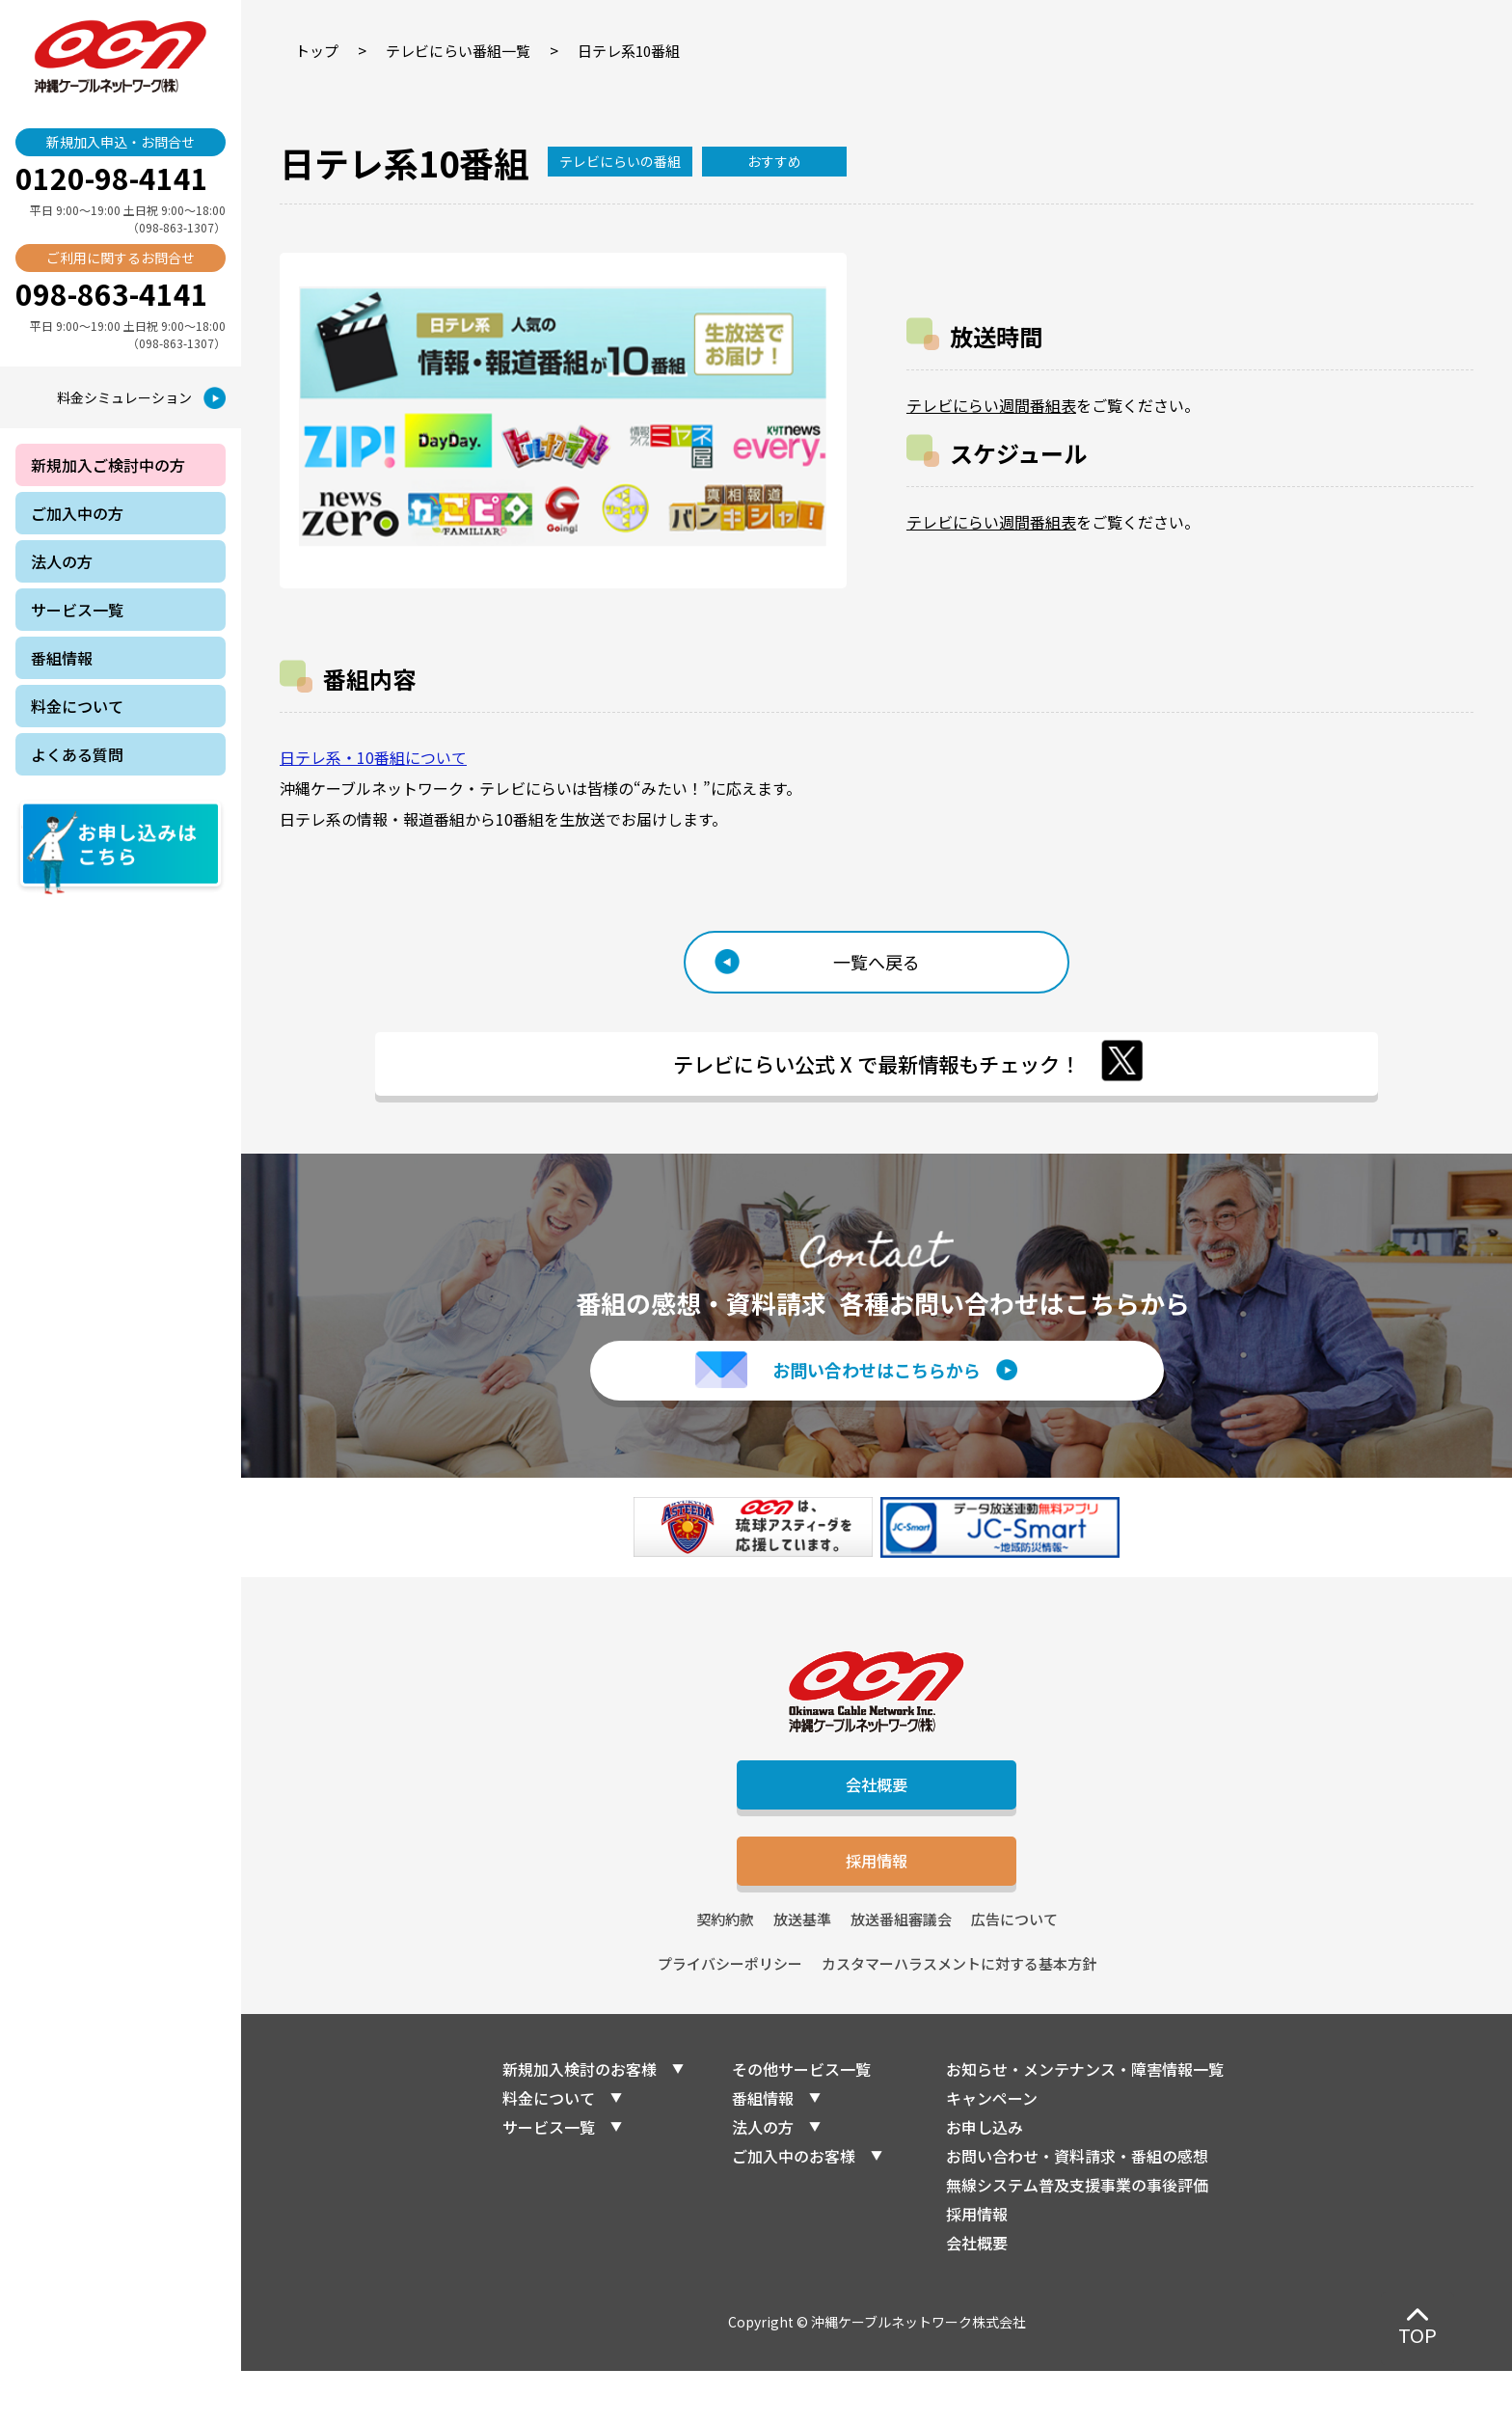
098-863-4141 (111, 293)
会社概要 (876, 1819)
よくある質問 (77, 754)
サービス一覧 (548, 2179)
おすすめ (774, 161)
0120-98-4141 (111, 177)
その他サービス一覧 (801, 2121)
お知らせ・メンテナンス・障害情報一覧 (1085, 2121)
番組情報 (763, 2150)
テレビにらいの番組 (620, 161)
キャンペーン (992, 2150)
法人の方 (763, 2179)
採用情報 (876, 1906)
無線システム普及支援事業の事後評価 (1077, 2236)
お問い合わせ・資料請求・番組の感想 (1077, 2207)
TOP (1417, 2335)
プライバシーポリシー (730, 2015)
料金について (548, 2150)
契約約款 (725, 1971)
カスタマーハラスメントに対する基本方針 (959, 2015)
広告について (1014, 1971)
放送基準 (802, 1971)
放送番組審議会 (901, 1971)
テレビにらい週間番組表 (991, 405)
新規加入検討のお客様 (579, 2121)
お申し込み (984, 2179)
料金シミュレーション (124, 397)
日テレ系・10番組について (373, 757)
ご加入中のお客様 (793, 2207)
